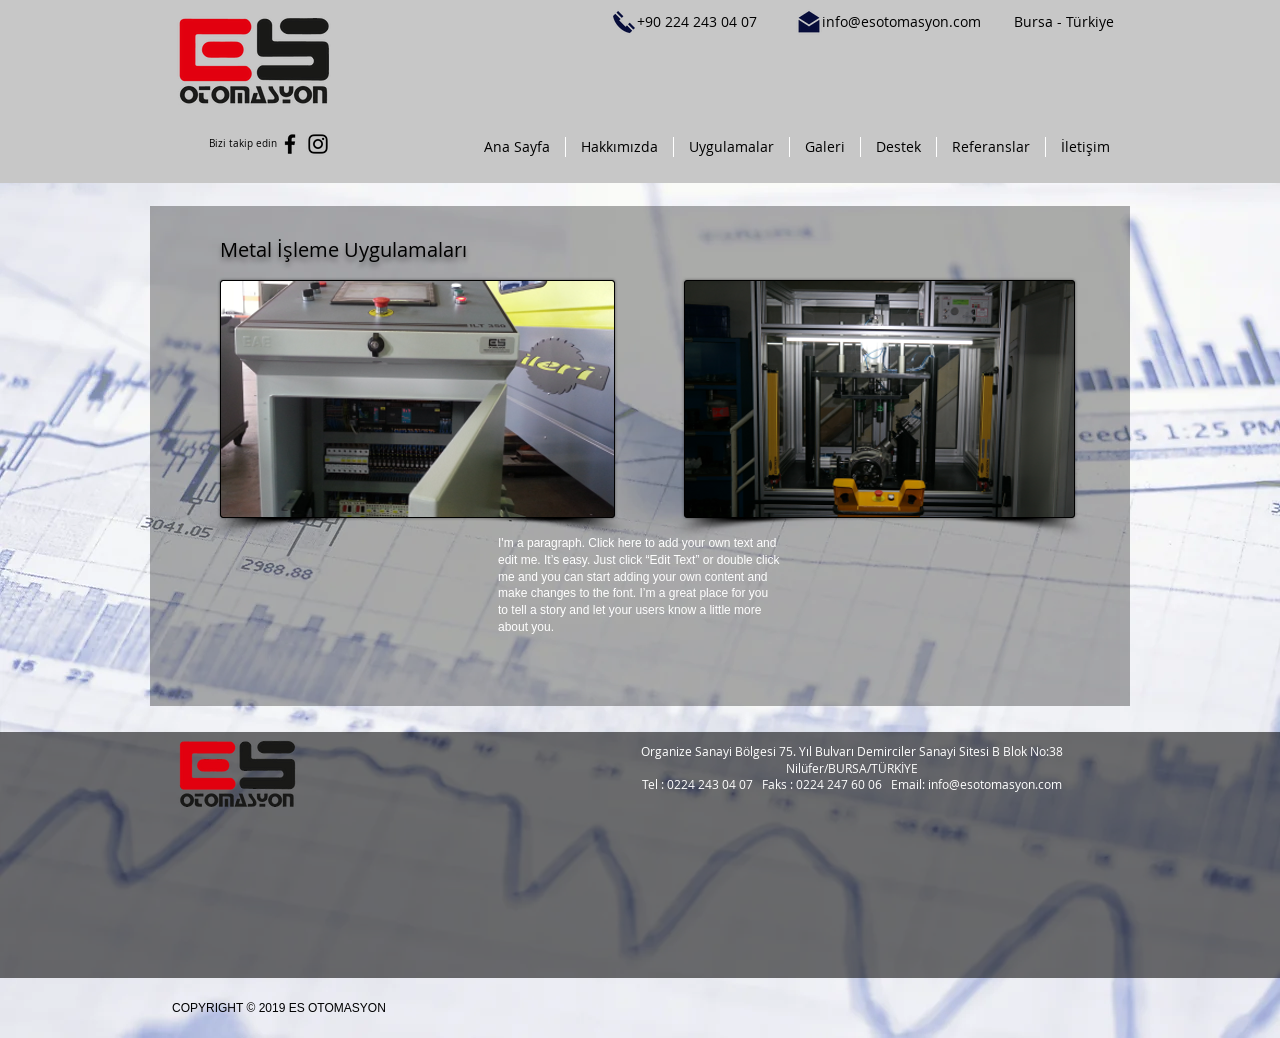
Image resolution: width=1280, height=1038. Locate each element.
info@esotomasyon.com (901, 21)
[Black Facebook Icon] (290, 144)
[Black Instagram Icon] (318, 144)
